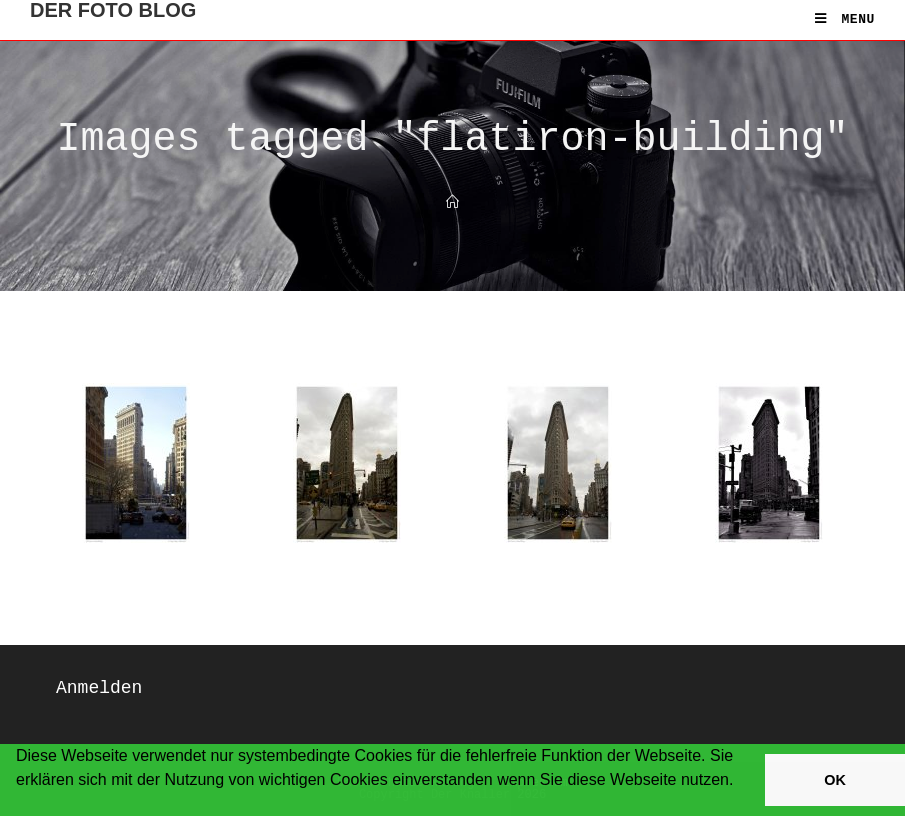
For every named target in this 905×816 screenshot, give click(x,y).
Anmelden (99, 688)
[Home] (452, 203)
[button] (19, 806)
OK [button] (835, 780)
